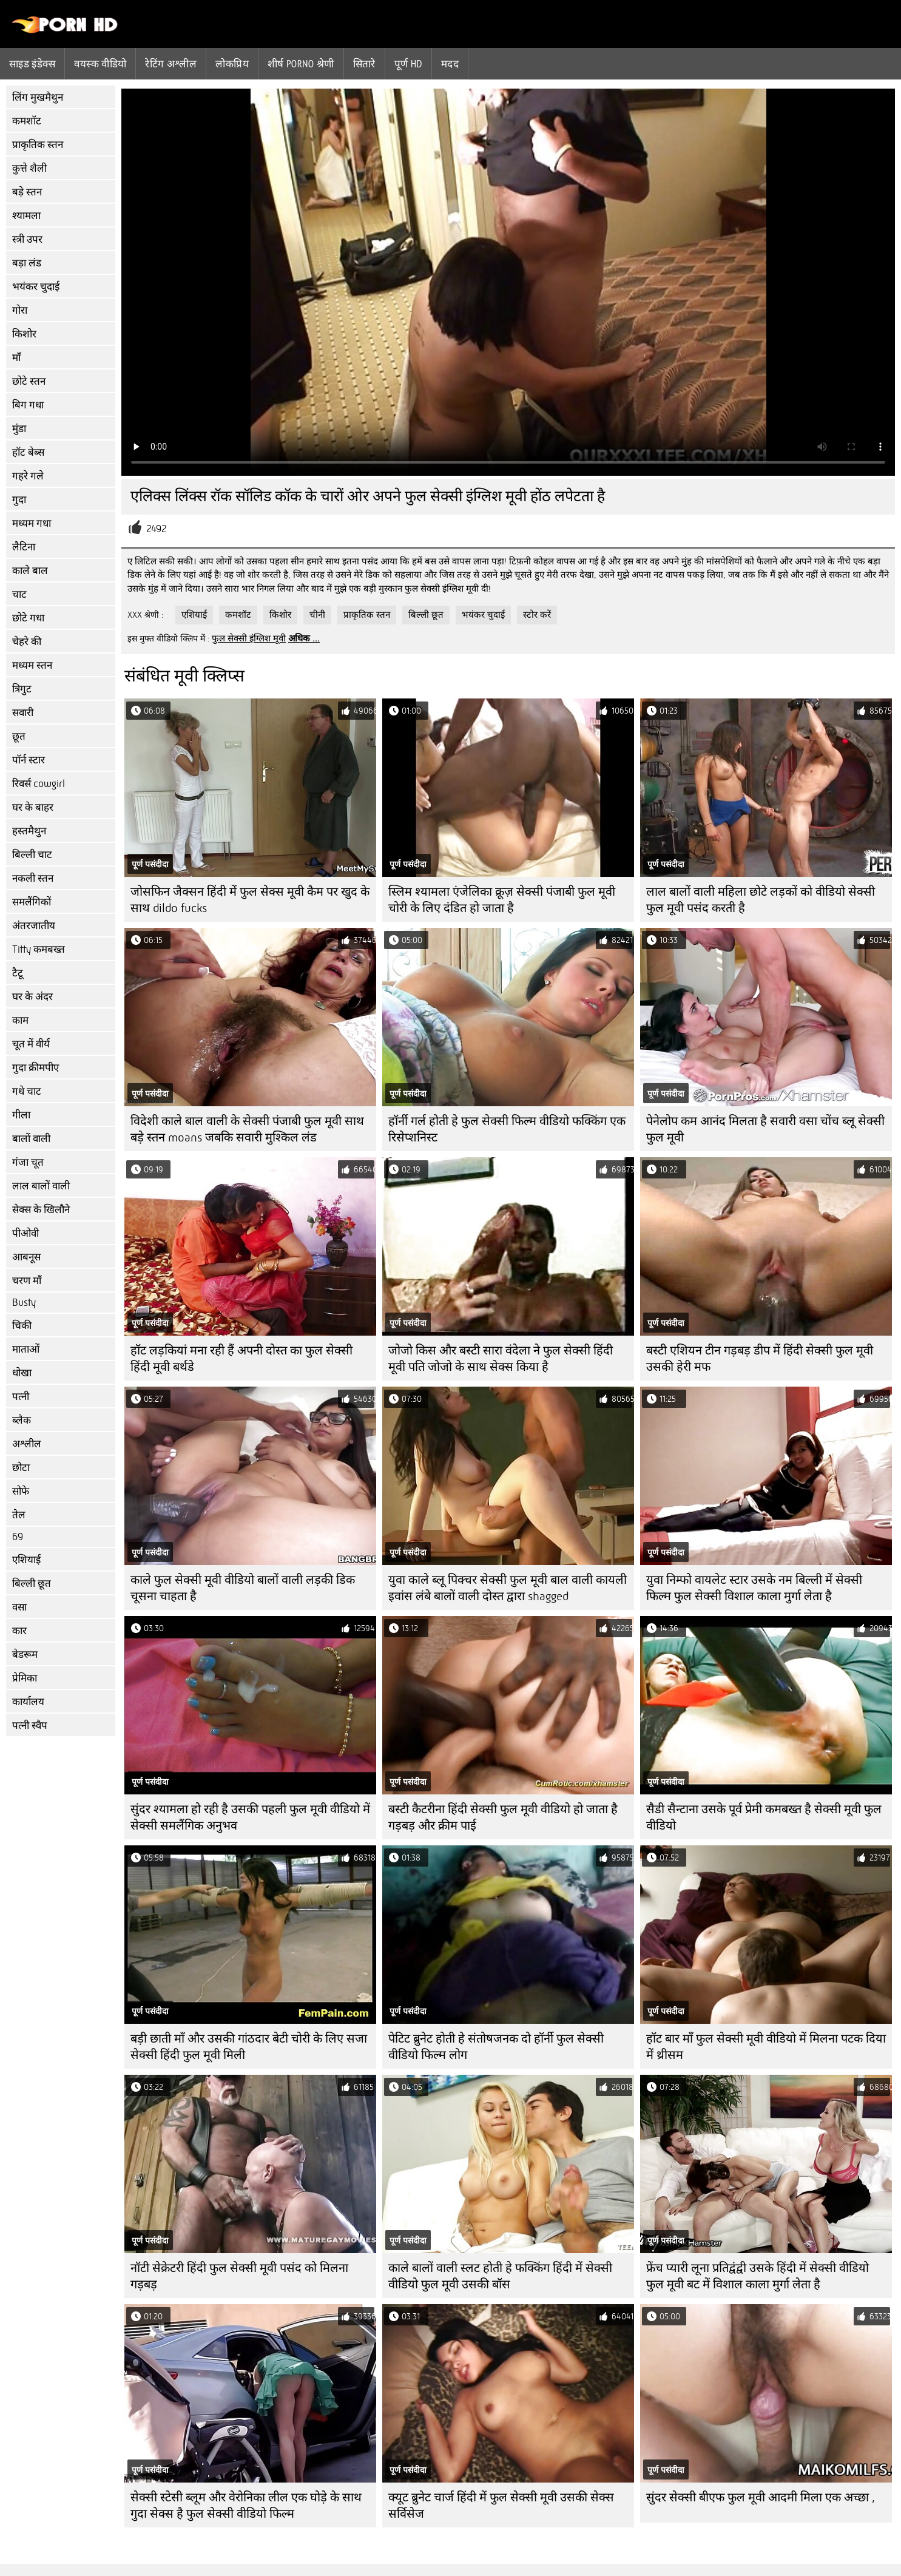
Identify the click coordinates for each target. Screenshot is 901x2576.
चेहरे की (26, 641)
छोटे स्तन (29, 381)
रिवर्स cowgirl (38, 783)
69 (17, 1537)
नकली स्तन (32, 878)
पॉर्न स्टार (28, 760)
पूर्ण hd (408, 63)
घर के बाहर (32, 807)
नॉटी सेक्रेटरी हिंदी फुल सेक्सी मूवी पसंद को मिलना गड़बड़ (239, 2276)
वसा (19, 1607)
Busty (24, 1302)
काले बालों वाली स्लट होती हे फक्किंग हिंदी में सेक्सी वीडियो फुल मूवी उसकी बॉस (500, 2276)
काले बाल (30, 570)
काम (20, 1020)
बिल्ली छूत (31, 1583)
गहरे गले (28, 476)
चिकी (22, 1325)
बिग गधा (28, 405)
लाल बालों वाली (41, 1186)
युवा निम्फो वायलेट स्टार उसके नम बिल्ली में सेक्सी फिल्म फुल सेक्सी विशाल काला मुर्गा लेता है (754, 1588)
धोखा (22, 1373)
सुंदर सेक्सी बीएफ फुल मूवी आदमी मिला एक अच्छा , (760, 2497)
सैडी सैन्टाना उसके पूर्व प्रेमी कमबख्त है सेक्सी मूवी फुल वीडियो (764, 1817)
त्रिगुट (22, 689)
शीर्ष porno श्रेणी (301, 63)
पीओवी (25, 1233)
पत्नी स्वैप (29, 1725)
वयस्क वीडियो (100, 63)
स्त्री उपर (27, 239)
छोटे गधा (28, 618)
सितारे (364, 63)
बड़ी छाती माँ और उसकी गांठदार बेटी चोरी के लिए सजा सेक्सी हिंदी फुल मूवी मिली (248, 2047)
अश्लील (26, 1444)
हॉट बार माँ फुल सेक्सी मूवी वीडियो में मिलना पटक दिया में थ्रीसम (766, 2047)
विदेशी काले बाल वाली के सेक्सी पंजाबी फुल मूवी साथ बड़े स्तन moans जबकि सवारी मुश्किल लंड (247, 1129)
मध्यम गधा (31, 523)
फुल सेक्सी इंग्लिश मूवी (249, 638)
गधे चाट (26, 1091)
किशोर (24, 334)
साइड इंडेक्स (32, 63)
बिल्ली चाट (32, 854)
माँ (16, 357)
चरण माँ (26, 1280)
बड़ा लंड (26, 263)
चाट (19, 594)
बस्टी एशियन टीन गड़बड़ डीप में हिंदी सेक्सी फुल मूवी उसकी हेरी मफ (759, 1359)
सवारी (22, 712)
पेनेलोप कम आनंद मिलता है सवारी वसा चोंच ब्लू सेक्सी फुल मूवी (765, 1129)
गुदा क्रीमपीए (35, 1067)
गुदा (19, 499)
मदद (450, 63)
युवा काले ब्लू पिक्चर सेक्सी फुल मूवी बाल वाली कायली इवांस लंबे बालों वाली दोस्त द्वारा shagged (507, 1588)
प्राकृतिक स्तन (37, 144)
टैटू (17, 973)
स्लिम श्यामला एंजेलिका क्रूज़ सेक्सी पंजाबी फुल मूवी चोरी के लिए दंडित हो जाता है (501, 900)
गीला (21, 1115)
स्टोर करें (537, 614)
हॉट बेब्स (28, 452)
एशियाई (26, 1560)
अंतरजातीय (33, 925)
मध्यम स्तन (32, 665)
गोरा (19, 310)
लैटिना (23, 547)
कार (19, 1631)
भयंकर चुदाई (35, 286)
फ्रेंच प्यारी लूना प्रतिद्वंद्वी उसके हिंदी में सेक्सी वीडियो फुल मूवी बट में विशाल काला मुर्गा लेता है (757, 2276)
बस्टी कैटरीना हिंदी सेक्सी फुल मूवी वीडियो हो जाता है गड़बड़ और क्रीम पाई (503, 1817)
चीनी (317, 614)
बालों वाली (31, 1138)
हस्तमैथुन (29, 831)
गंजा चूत (28, 1162)
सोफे (20, 1491)
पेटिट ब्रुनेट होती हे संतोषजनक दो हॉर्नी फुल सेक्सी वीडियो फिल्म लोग (496, 2047)
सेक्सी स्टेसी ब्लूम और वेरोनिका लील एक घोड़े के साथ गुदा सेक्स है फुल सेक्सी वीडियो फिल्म (246, 2505)
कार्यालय (28, 1702)
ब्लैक (21, 1420)
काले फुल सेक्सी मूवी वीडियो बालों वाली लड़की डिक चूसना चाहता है (242, 1588)
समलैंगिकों (31, 902)
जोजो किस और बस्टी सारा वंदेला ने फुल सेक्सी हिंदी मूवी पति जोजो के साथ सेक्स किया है (500, 1359)
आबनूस (26, 1257)
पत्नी (20, 1396)
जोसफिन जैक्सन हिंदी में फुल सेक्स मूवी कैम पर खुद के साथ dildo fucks (250, 900)
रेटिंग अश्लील (171, 63)
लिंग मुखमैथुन (37, 97)
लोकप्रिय (232, 63)
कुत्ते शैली (29, 168)
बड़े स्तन (27, 192)
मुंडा (19, 428)
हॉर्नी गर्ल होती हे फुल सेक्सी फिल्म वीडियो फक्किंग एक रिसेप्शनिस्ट (507, 1129)
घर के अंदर (32, 996)
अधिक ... (304, 638)
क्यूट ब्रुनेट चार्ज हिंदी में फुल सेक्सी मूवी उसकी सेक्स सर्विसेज (501, 2505)
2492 (156, 529)
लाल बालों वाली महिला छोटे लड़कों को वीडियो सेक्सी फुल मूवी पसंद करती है (760, 900)
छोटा (21, 1467)
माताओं (25, 1349)
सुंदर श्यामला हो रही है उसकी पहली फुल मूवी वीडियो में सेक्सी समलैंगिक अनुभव (250, 1817)
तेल (18, 1515)
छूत (18, 736)
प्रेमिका (24, 1678)
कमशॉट (26, 121)
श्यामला (26, 215)
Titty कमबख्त (38, 949)
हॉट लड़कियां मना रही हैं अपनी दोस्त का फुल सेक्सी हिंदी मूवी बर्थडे (241, 1359)
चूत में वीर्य (31, 1044)
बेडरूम (25, 1654)
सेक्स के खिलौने (41, 1209)
